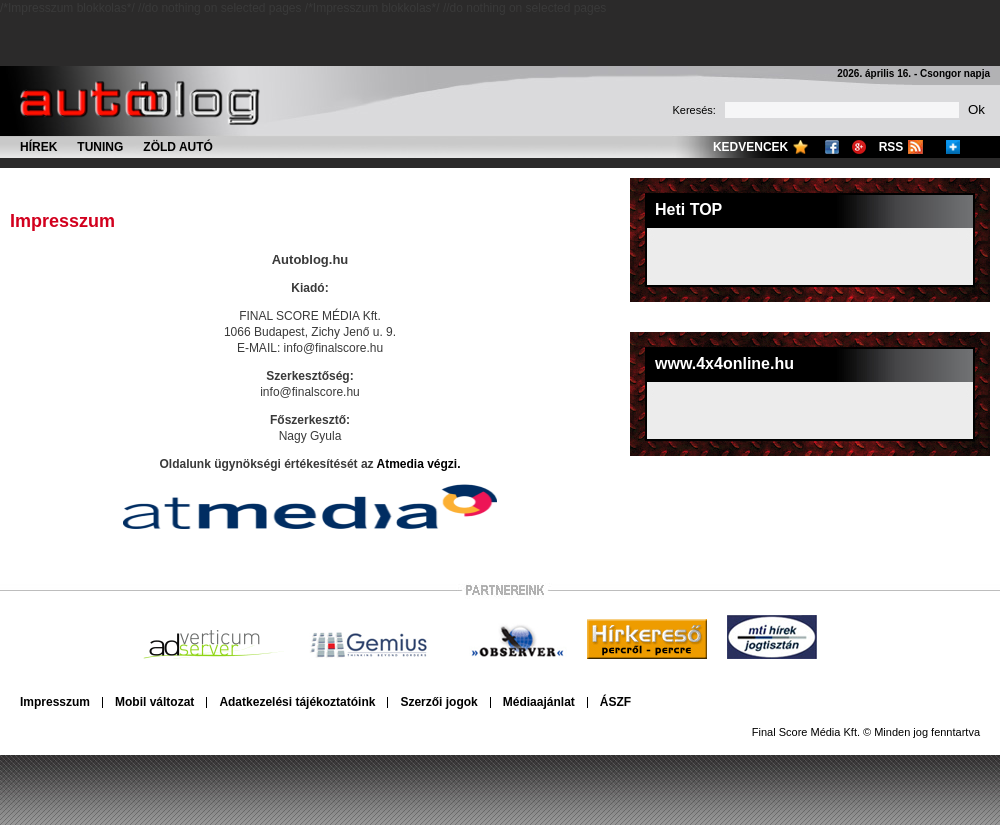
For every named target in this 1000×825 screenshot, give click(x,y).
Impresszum (55, 702)
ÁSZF (615, 702)
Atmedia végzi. (418, 464)
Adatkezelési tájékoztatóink (297, 702)
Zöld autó (178, 147)
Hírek (38, 147)
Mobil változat (154, 702)
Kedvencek (750, 147)
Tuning (100, 147)
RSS (891, 147)
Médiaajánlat (539, 702)
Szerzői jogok (438, 702)
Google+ (859, 147)
